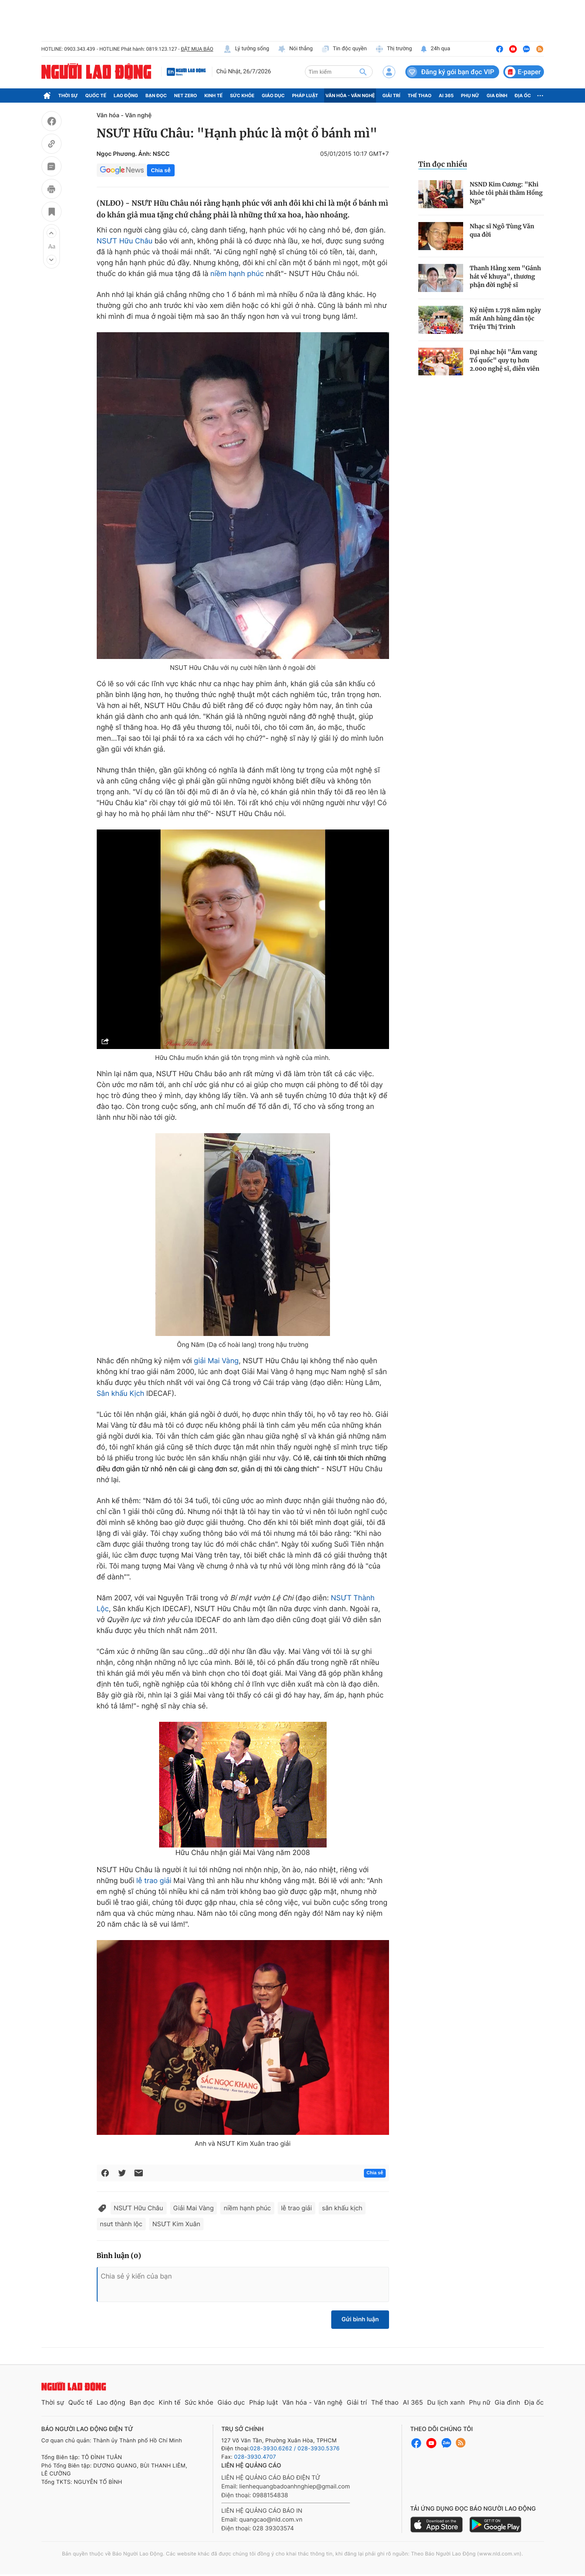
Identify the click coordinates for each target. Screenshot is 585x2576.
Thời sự (68, 95)
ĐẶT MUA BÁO (197, 49)
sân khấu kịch (342, 2208)
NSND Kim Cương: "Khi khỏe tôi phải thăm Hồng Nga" (506, 193)
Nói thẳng (295, 49)
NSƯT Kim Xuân (176, 2224)
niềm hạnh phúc (237, 274)
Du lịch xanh (446, 2402)
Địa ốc (523, 95)
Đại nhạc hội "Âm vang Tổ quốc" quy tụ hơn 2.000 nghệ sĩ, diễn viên (505, 360)
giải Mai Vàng (216, 1361)
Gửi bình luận (360, 2319)
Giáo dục (273, 95)
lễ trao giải (154, 1881)
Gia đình (497, 95)
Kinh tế (213, 95)
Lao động (125, 95)
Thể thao (419, 95)
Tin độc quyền (344, 49)
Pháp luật (305, 95)
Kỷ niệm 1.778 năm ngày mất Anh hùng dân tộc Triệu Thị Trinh (505, 318)
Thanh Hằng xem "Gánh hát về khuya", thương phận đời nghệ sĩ (505, 276)
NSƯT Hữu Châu (125, 241)
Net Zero (185, 95)
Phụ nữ (470, 95)
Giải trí (391, 95)
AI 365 (446, 95)
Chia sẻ (160, 170)
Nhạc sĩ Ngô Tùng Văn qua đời (502, 230)
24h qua (435, 49)
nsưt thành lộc (121, 2224)
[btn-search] (363, 71)
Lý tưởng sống (246, 49)
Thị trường (393, 49)
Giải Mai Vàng (193, 2208)
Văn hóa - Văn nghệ (350, 95)
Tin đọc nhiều (442, 164)
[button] (51, 233)
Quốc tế (95, 95)
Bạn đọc (156, 95)
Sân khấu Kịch (120, 1394)
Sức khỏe (242, 95)
